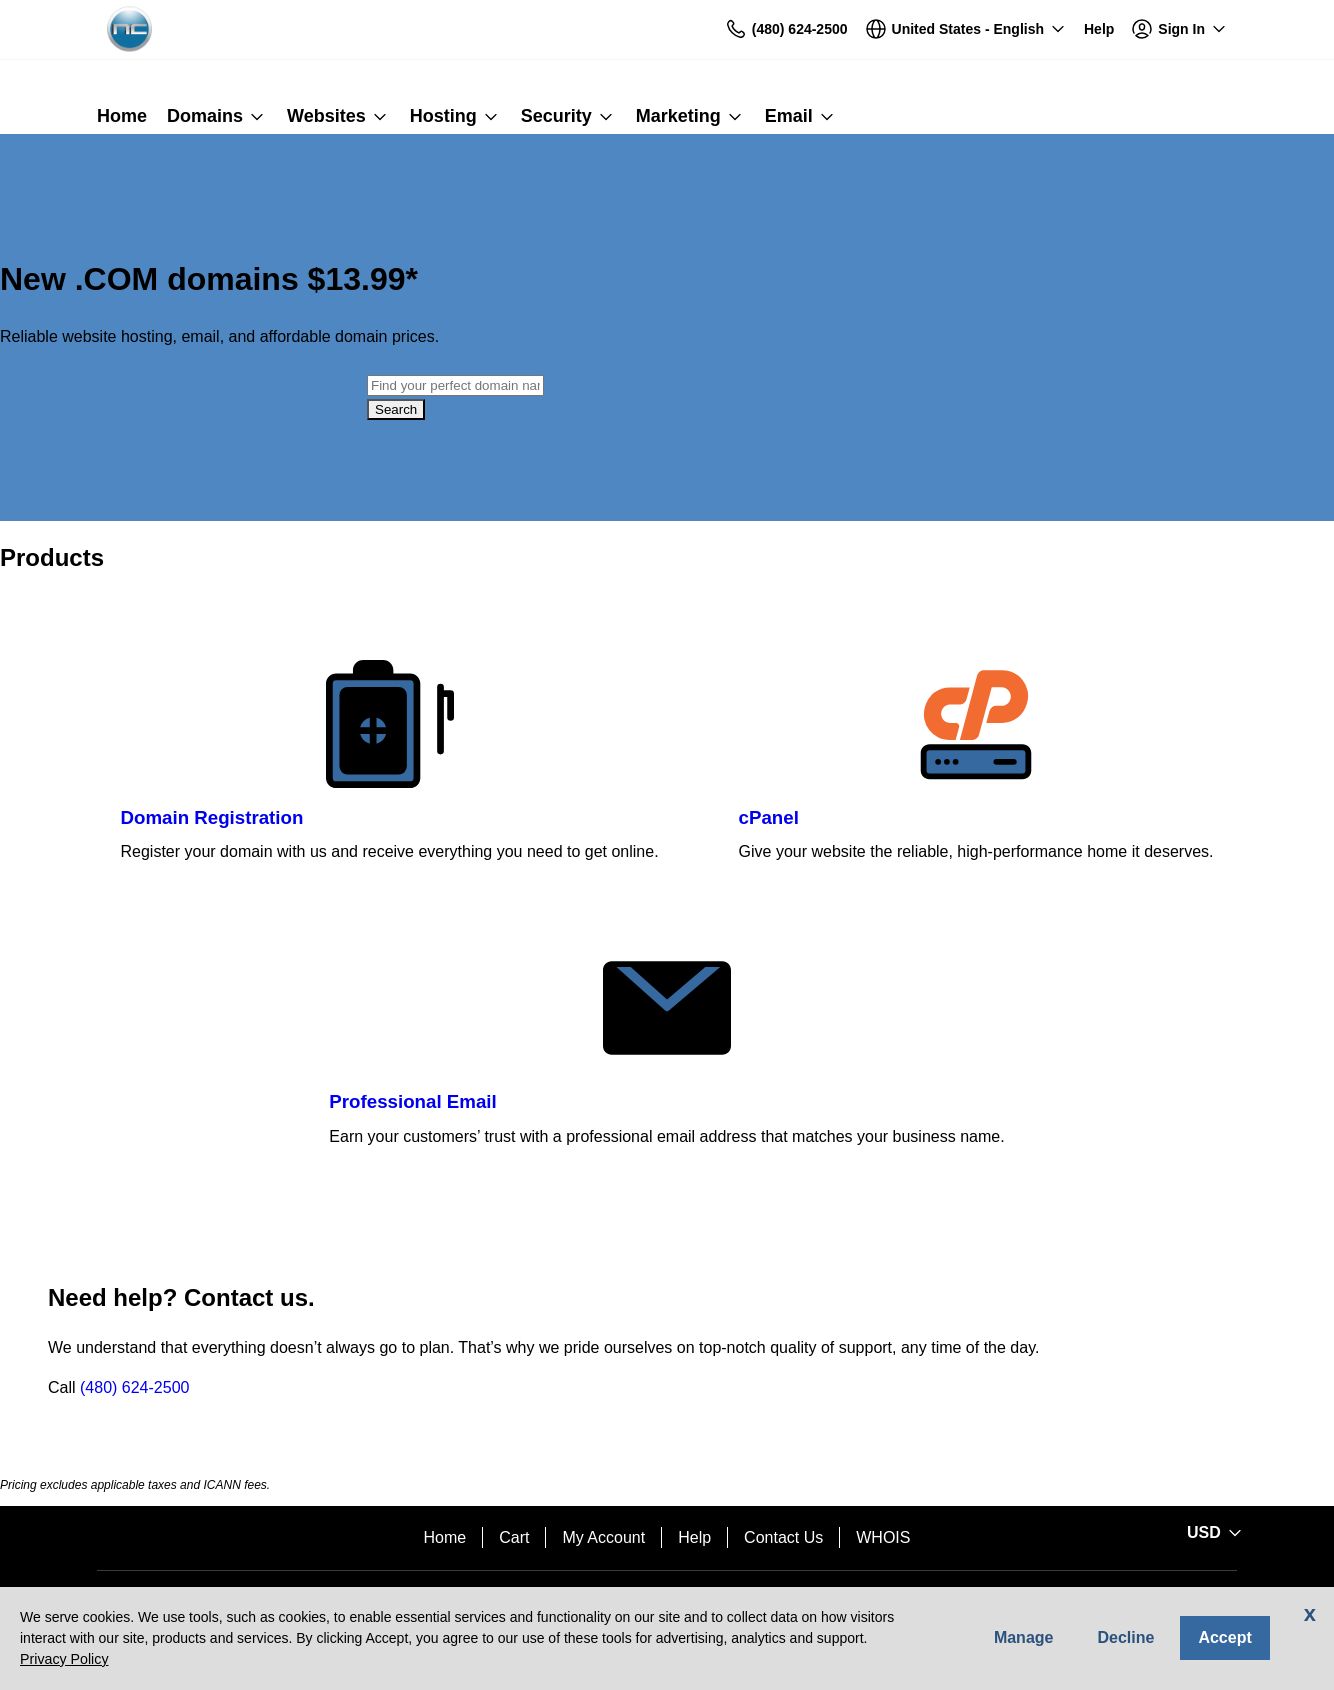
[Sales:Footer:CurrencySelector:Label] (1211, 1533)
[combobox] (455, 385)
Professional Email (412, 1101)
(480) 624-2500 (134, 1387)
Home (445, 1537)
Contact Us (783, 1537)
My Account (603, 1537)
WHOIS (883, 1537)
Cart (514, 1537)
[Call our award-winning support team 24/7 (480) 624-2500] (1099, 29)
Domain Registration (212, 817)
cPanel (769, 817)
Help (694, 1537)
